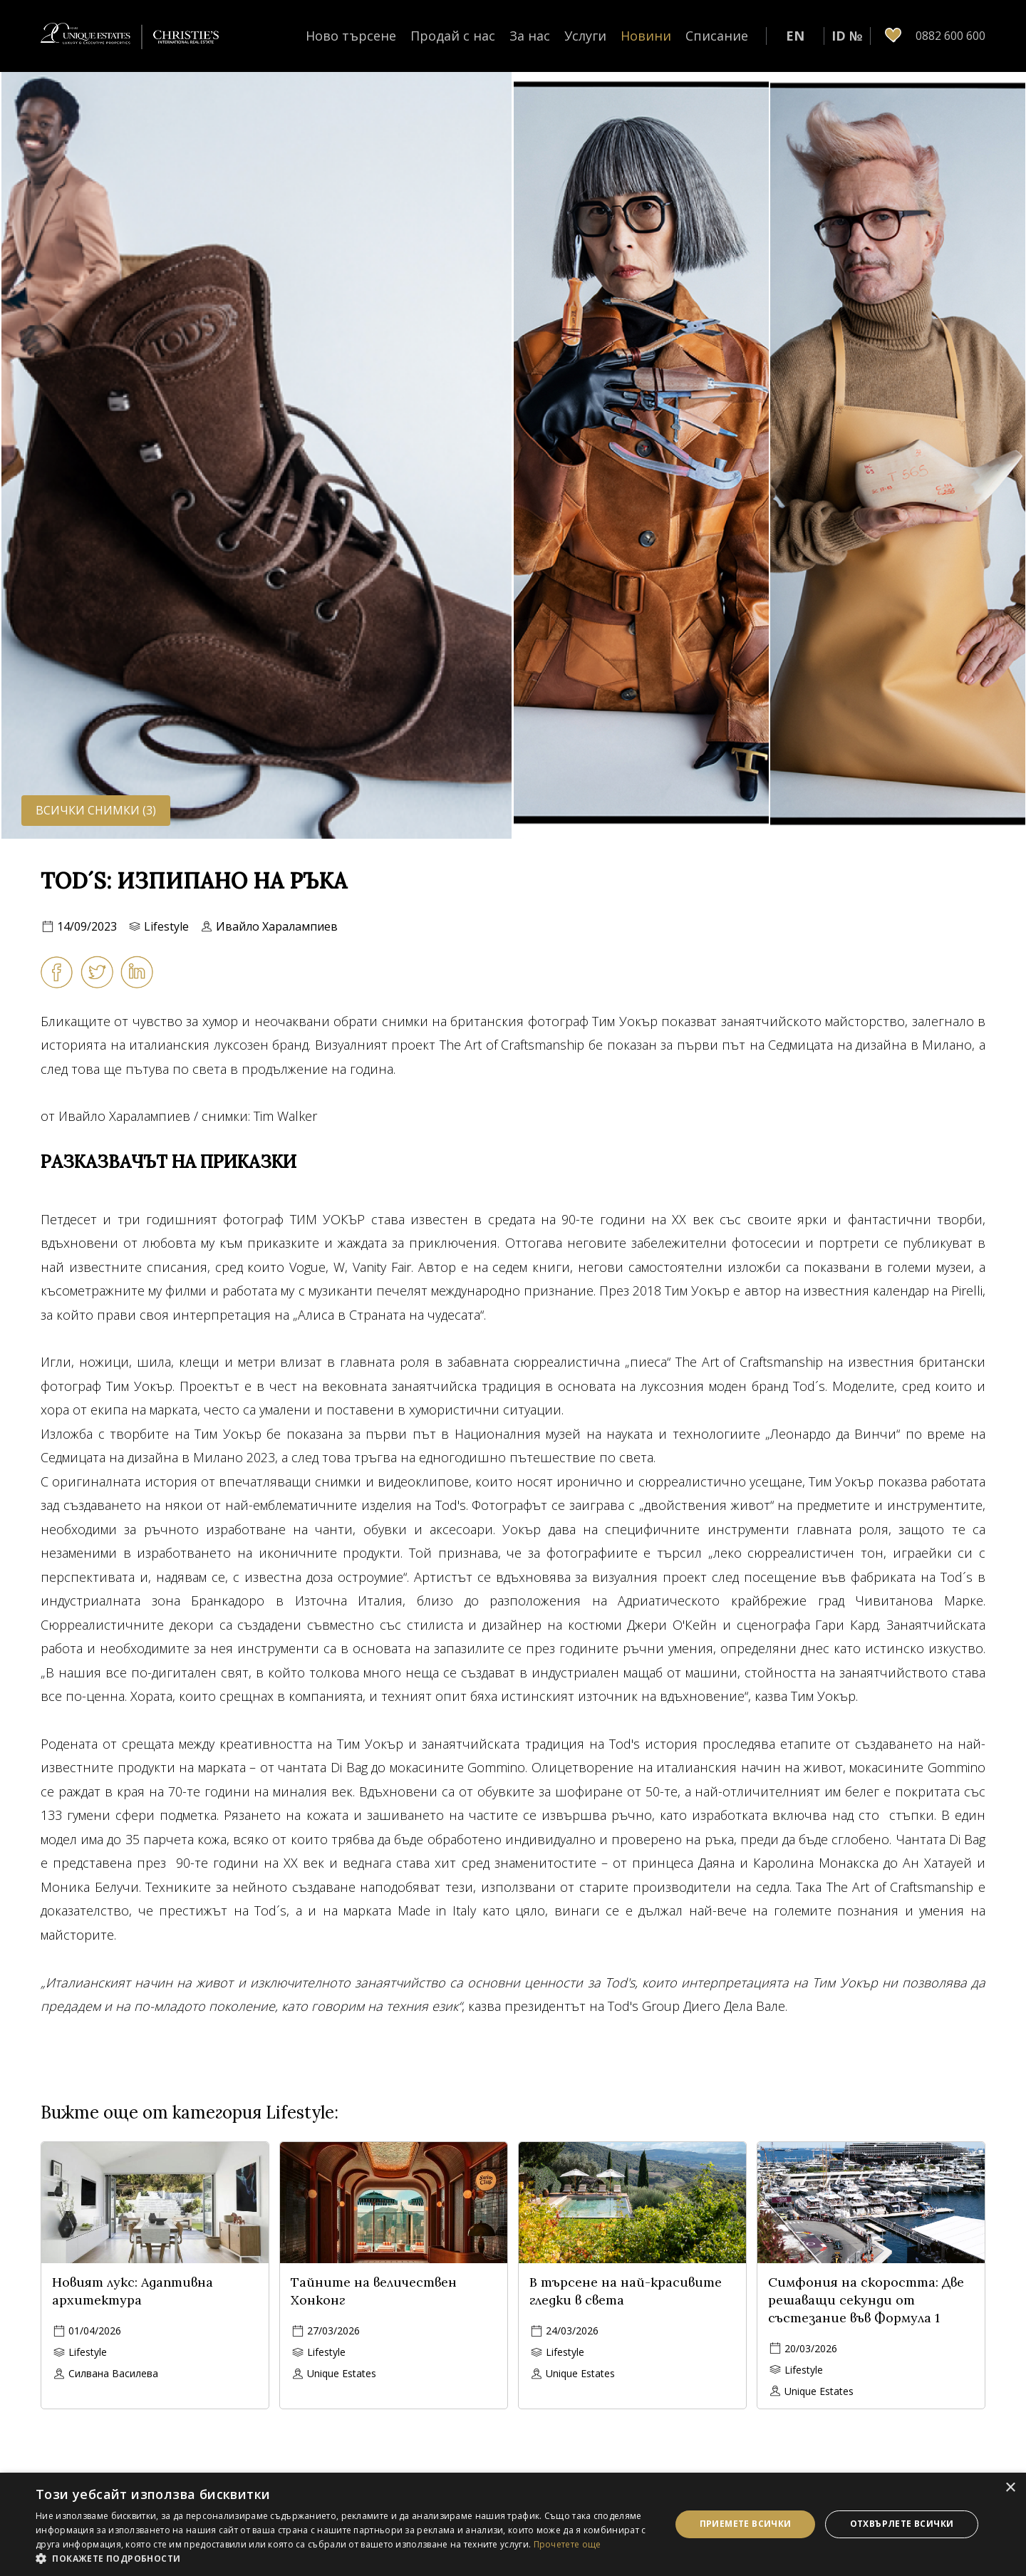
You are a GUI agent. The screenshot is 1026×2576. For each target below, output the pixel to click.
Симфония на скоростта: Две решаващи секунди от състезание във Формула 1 (866, 2300)
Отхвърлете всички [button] (902, 2524)
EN (795, 35)
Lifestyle (166, 926)
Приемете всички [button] (746, 2524)
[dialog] (513, 2524)
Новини (646, 35)
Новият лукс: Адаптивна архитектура (132, 2291)
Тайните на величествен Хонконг (374, 2291)
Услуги (585, 35)
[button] (344, 2558)
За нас (529, 35)
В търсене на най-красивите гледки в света (625, 2291)
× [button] (1010, 2488)
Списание (716, 35)
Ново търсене (351, 35)
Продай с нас (452, 35)
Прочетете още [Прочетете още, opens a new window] (567, 2544)
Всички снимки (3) (96, 810)
